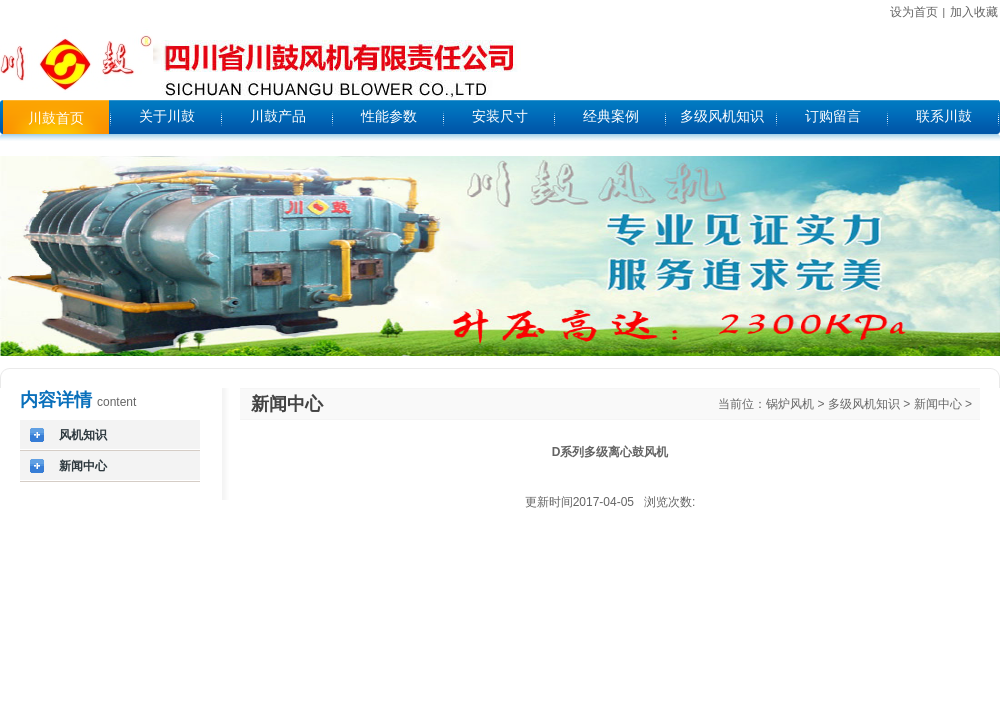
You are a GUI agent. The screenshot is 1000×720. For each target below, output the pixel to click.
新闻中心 (938, 404)
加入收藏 (974, 12)
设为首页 (914, 12)
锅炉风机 (790, 404)
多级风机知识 (864, 404)
